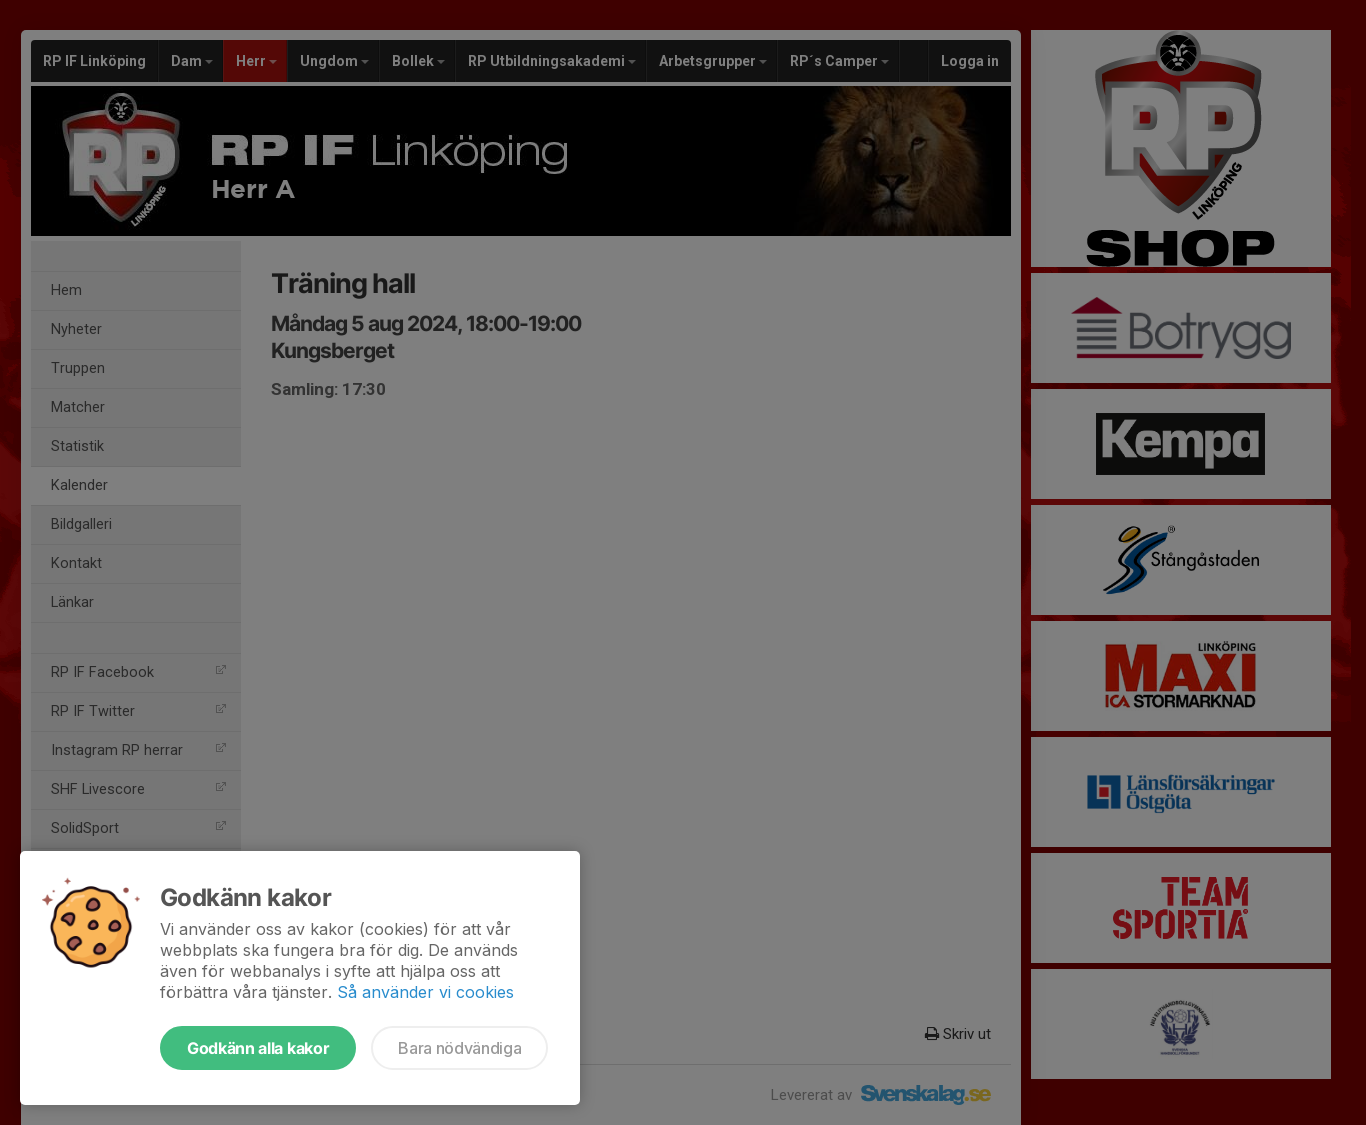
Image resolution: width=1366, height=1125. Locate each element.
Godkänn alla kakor (258, 1048)
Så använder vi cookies (425, 992)
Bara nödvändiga (459, 1048)
